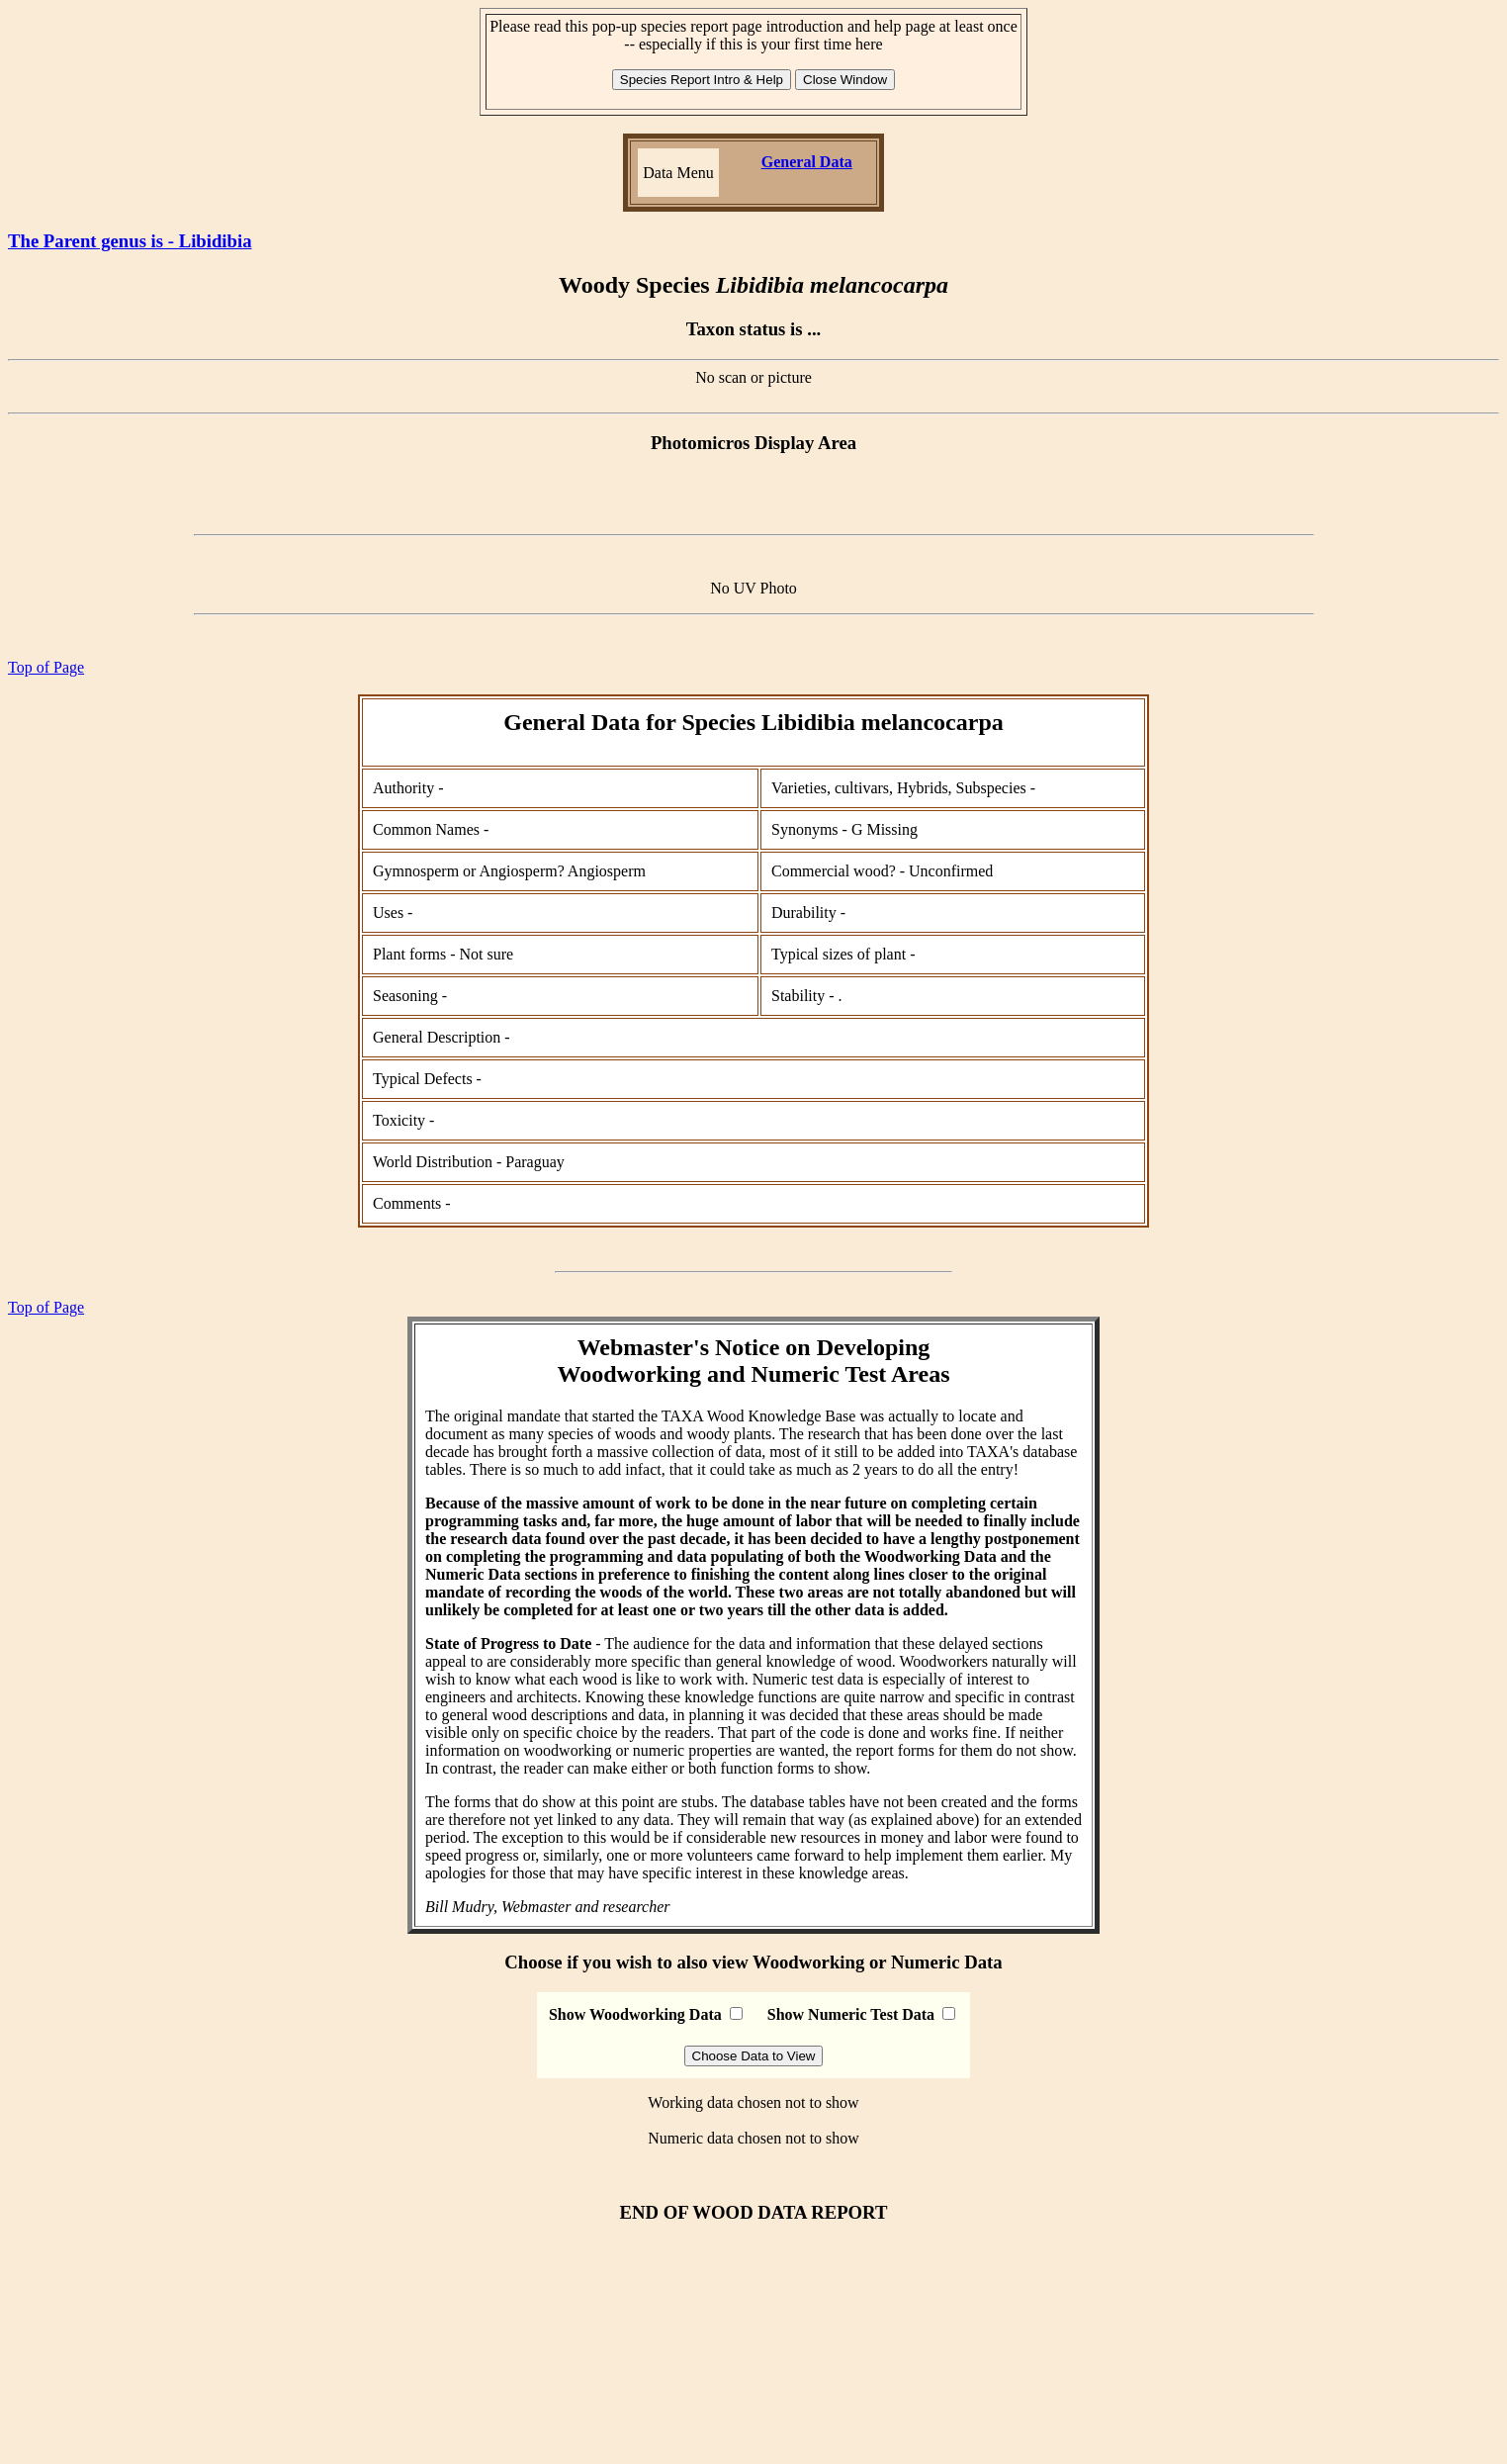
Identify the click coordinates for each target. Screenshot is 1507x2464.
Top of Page (46, 667)
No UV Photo (753, 588)
